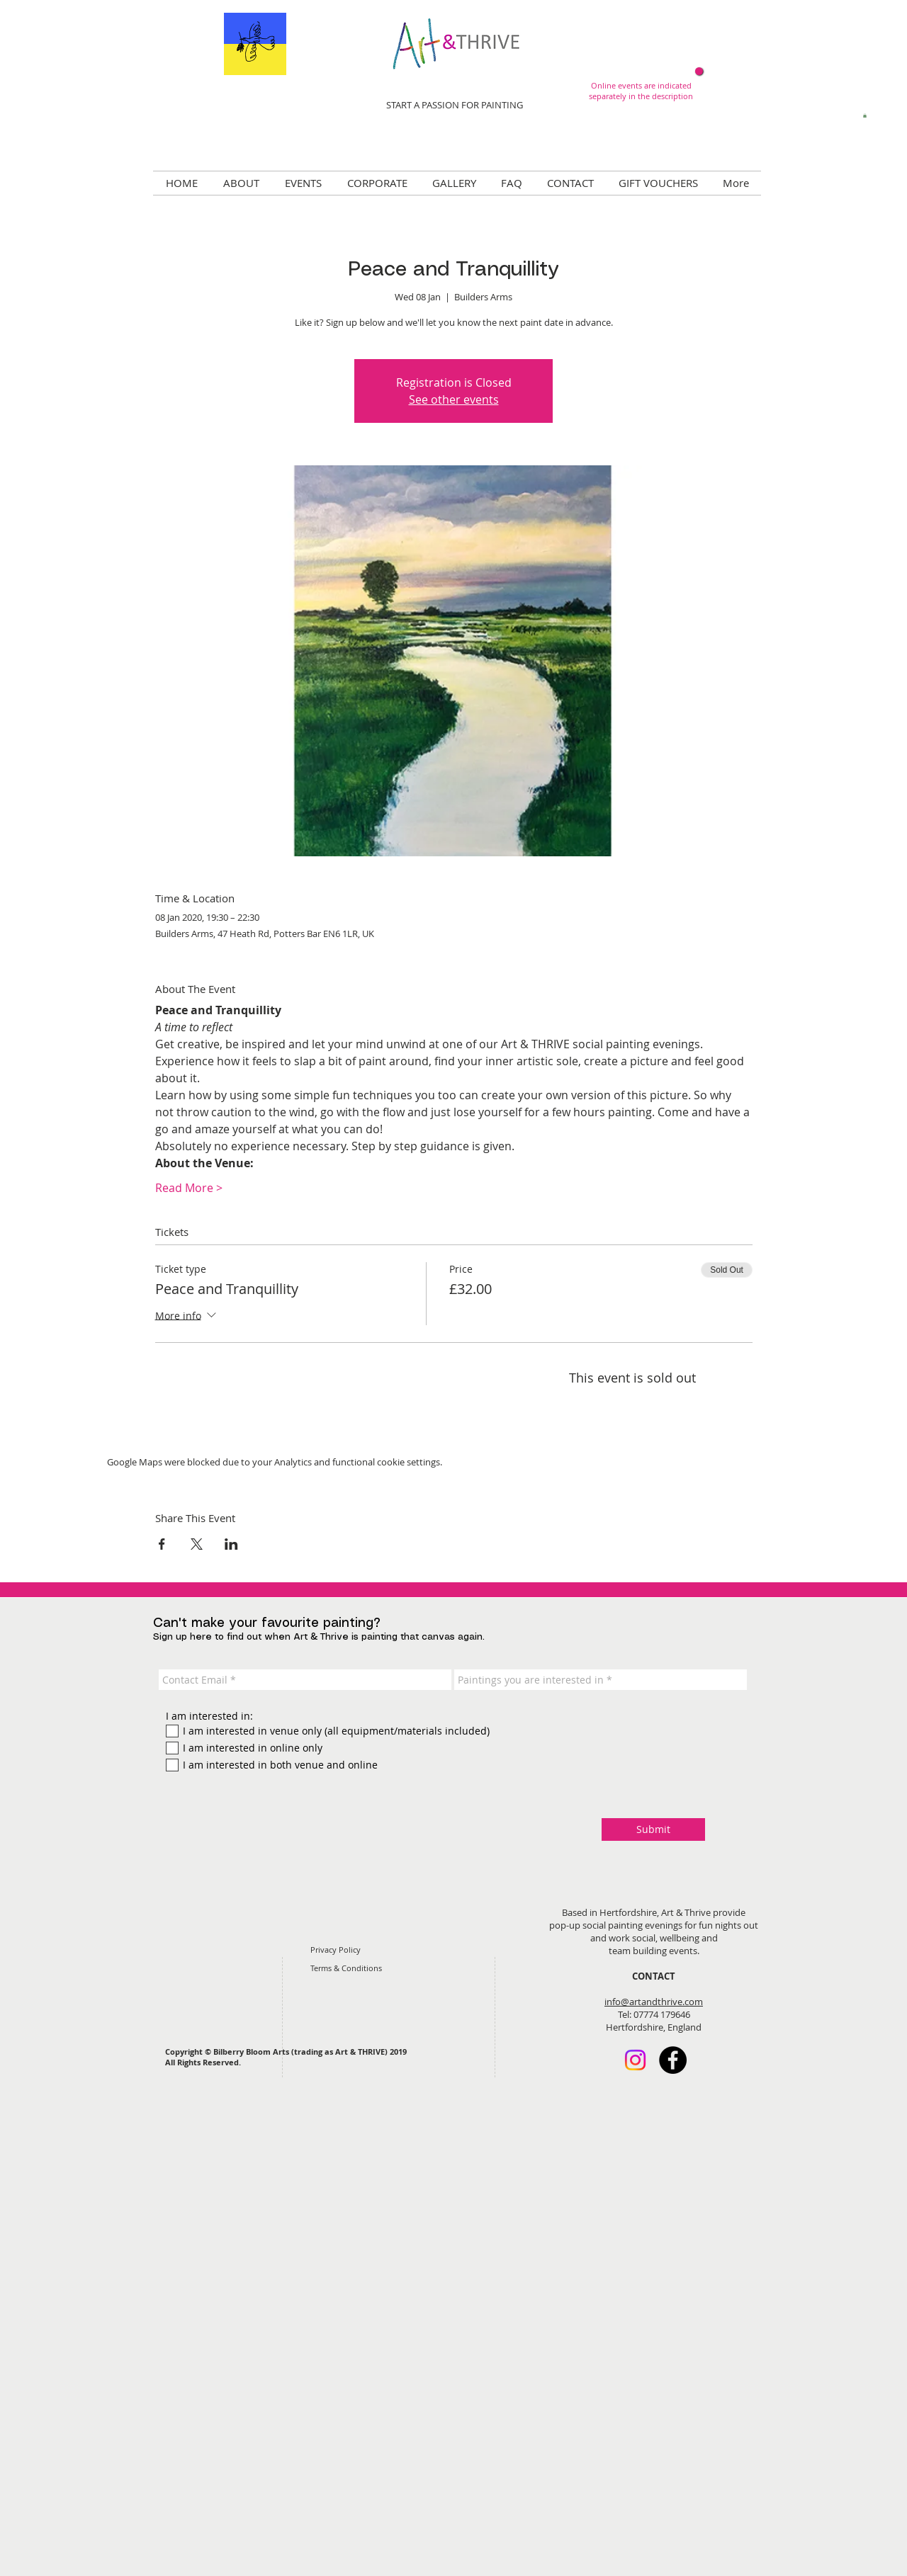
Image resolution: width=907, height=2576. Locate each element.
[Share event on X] (196, 1544)
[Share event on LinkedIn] (231, 1544)
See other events (454, 399)
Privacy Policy (335, 1949)
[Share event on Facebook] (162, 1544)
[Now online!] (699, 71)
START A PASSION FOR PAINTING (454, 104)
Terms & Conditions (346, 1968)
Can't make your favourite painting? (267, 1623)
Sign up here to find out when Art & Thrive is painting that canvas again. (319, 1637)
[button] (865, 115)
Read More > (188, 1188)
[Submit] (653, 1829)
